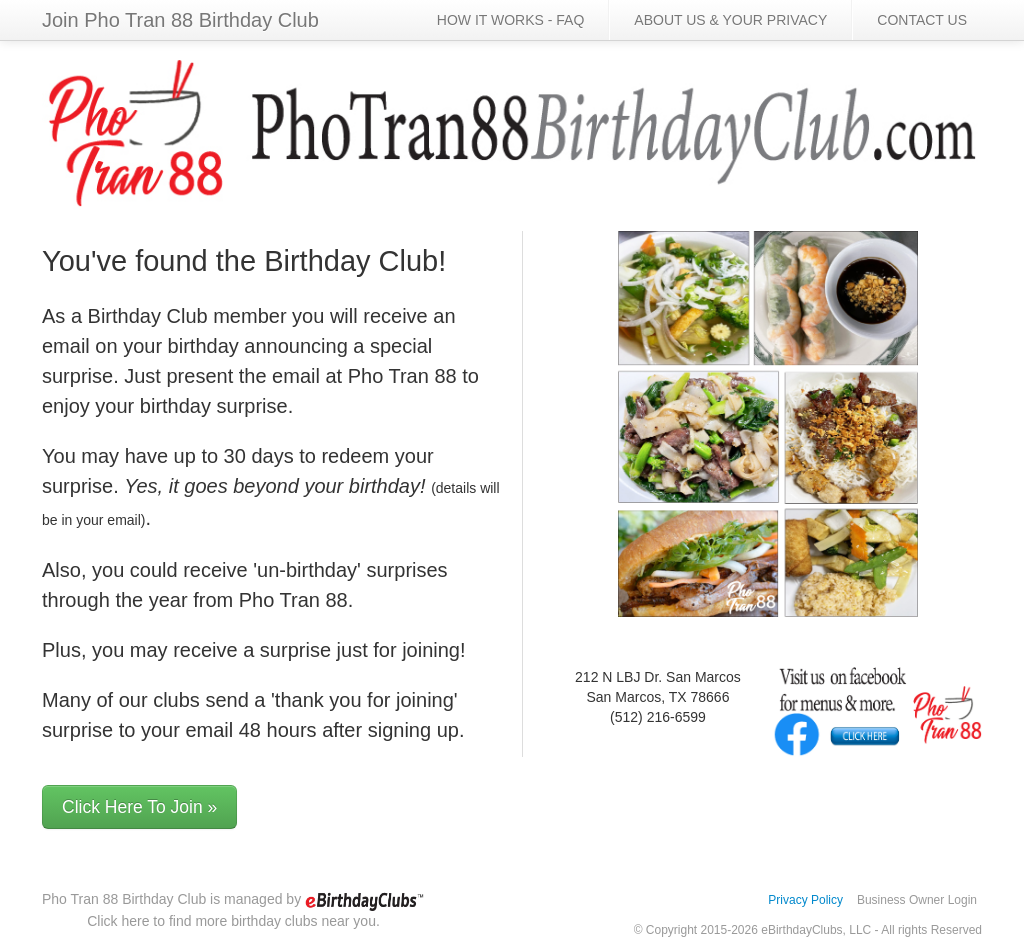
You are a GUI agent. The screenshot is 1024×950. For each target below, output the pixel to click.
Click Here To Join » (139, 807)
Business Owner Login (917, 900)
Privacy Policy (805, 900)
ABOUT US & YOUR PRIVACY (730, 20)
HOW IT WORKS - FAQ (511, 20)
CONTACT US (922, 20)
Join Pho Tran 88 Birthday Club (180, 20)
